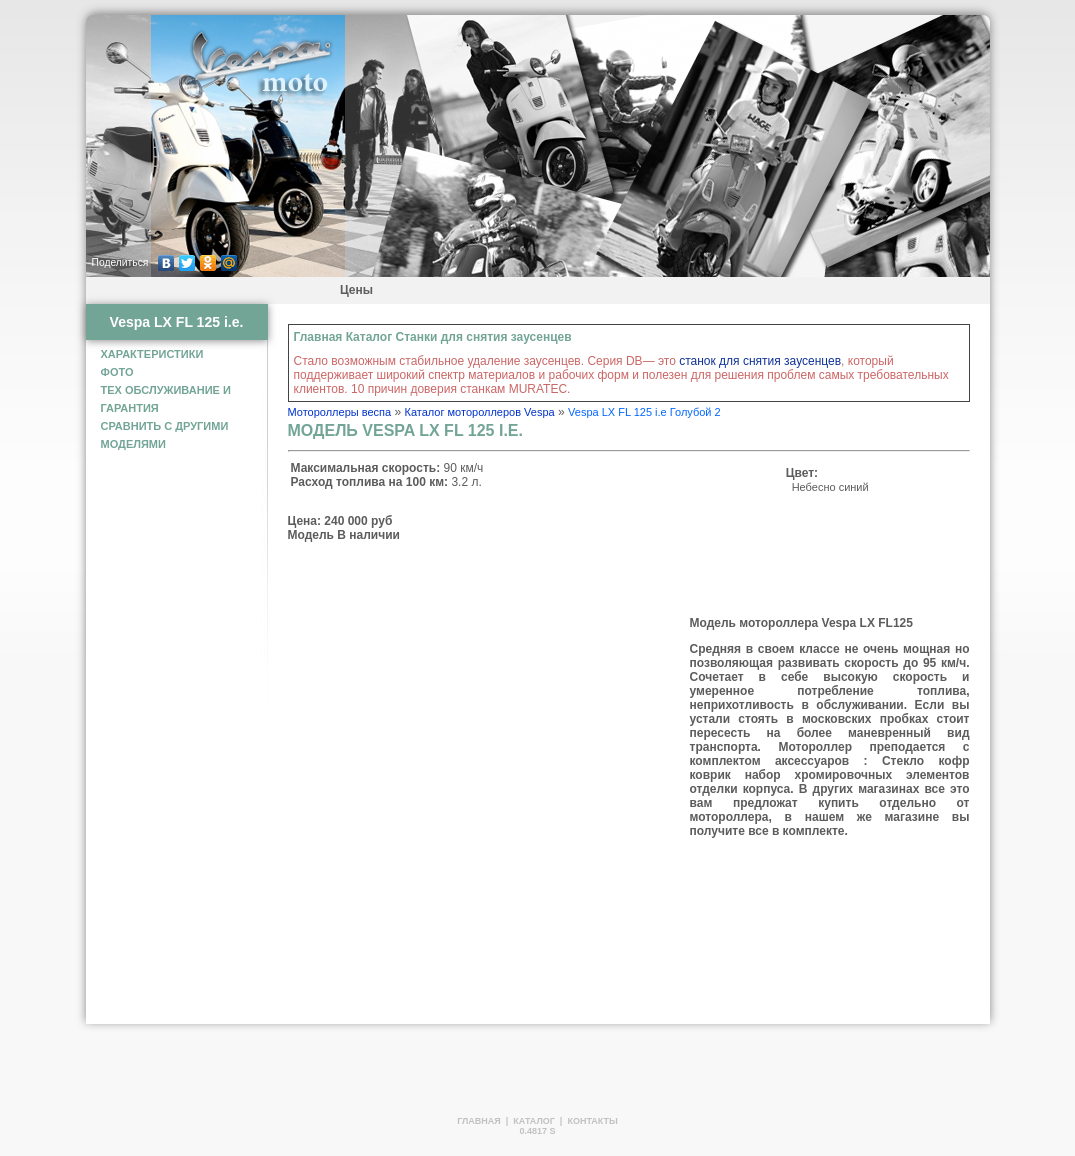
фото (117, 372)
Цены (356, 290)
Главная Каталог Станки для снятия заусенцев (433, 337)
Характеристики (152, 354)
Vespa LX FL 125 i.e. (177, 322)
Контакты (592, 1121)
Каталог (534, 1121)
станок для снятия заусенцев (760, 361)
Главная (479, 1121)
